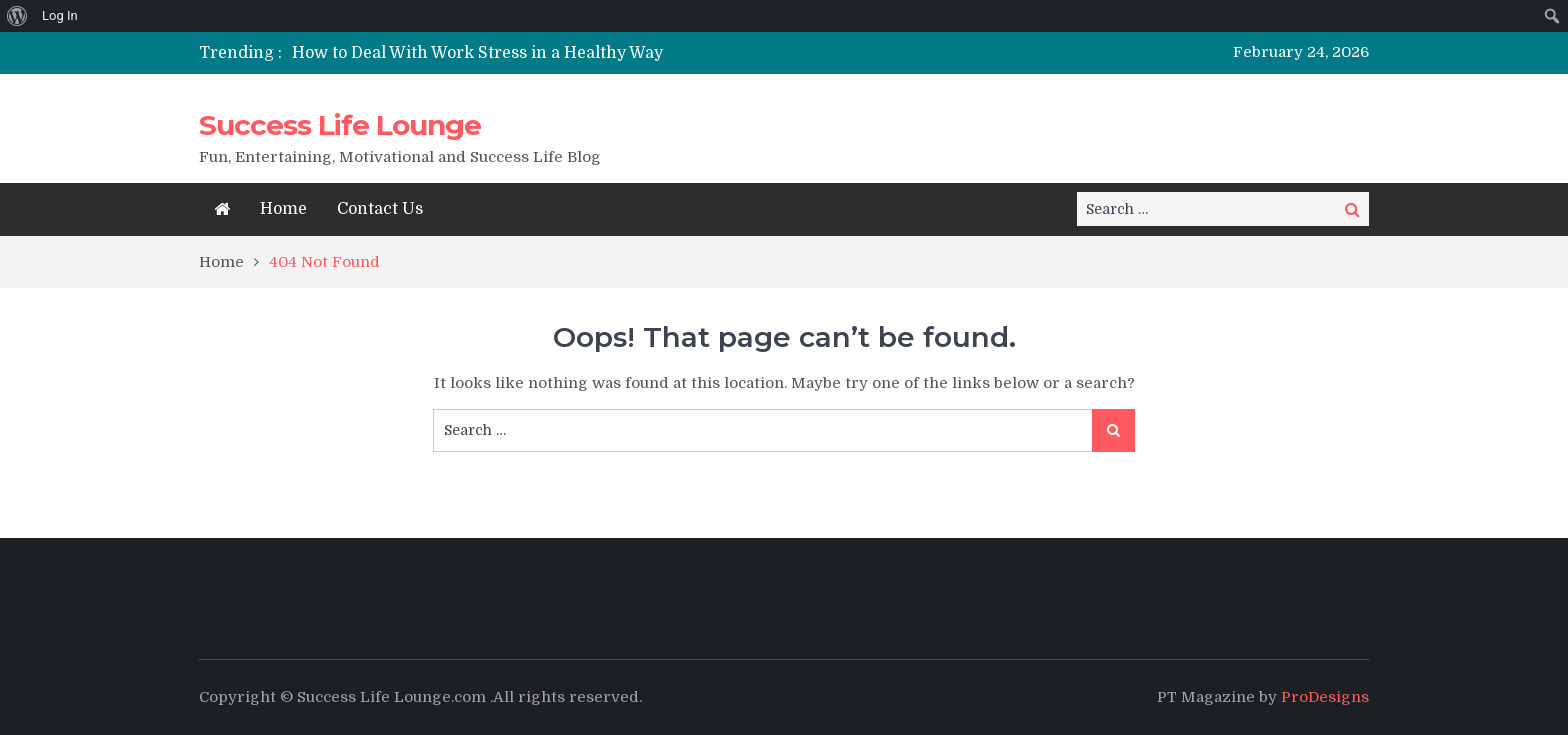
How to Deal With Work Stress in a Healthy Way (477, 53)
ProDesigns (1325, 697)
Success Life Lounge (340, 125)
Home (283, 209)
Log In (60, 15)
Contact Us (380, 209)
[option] (596, 53)
